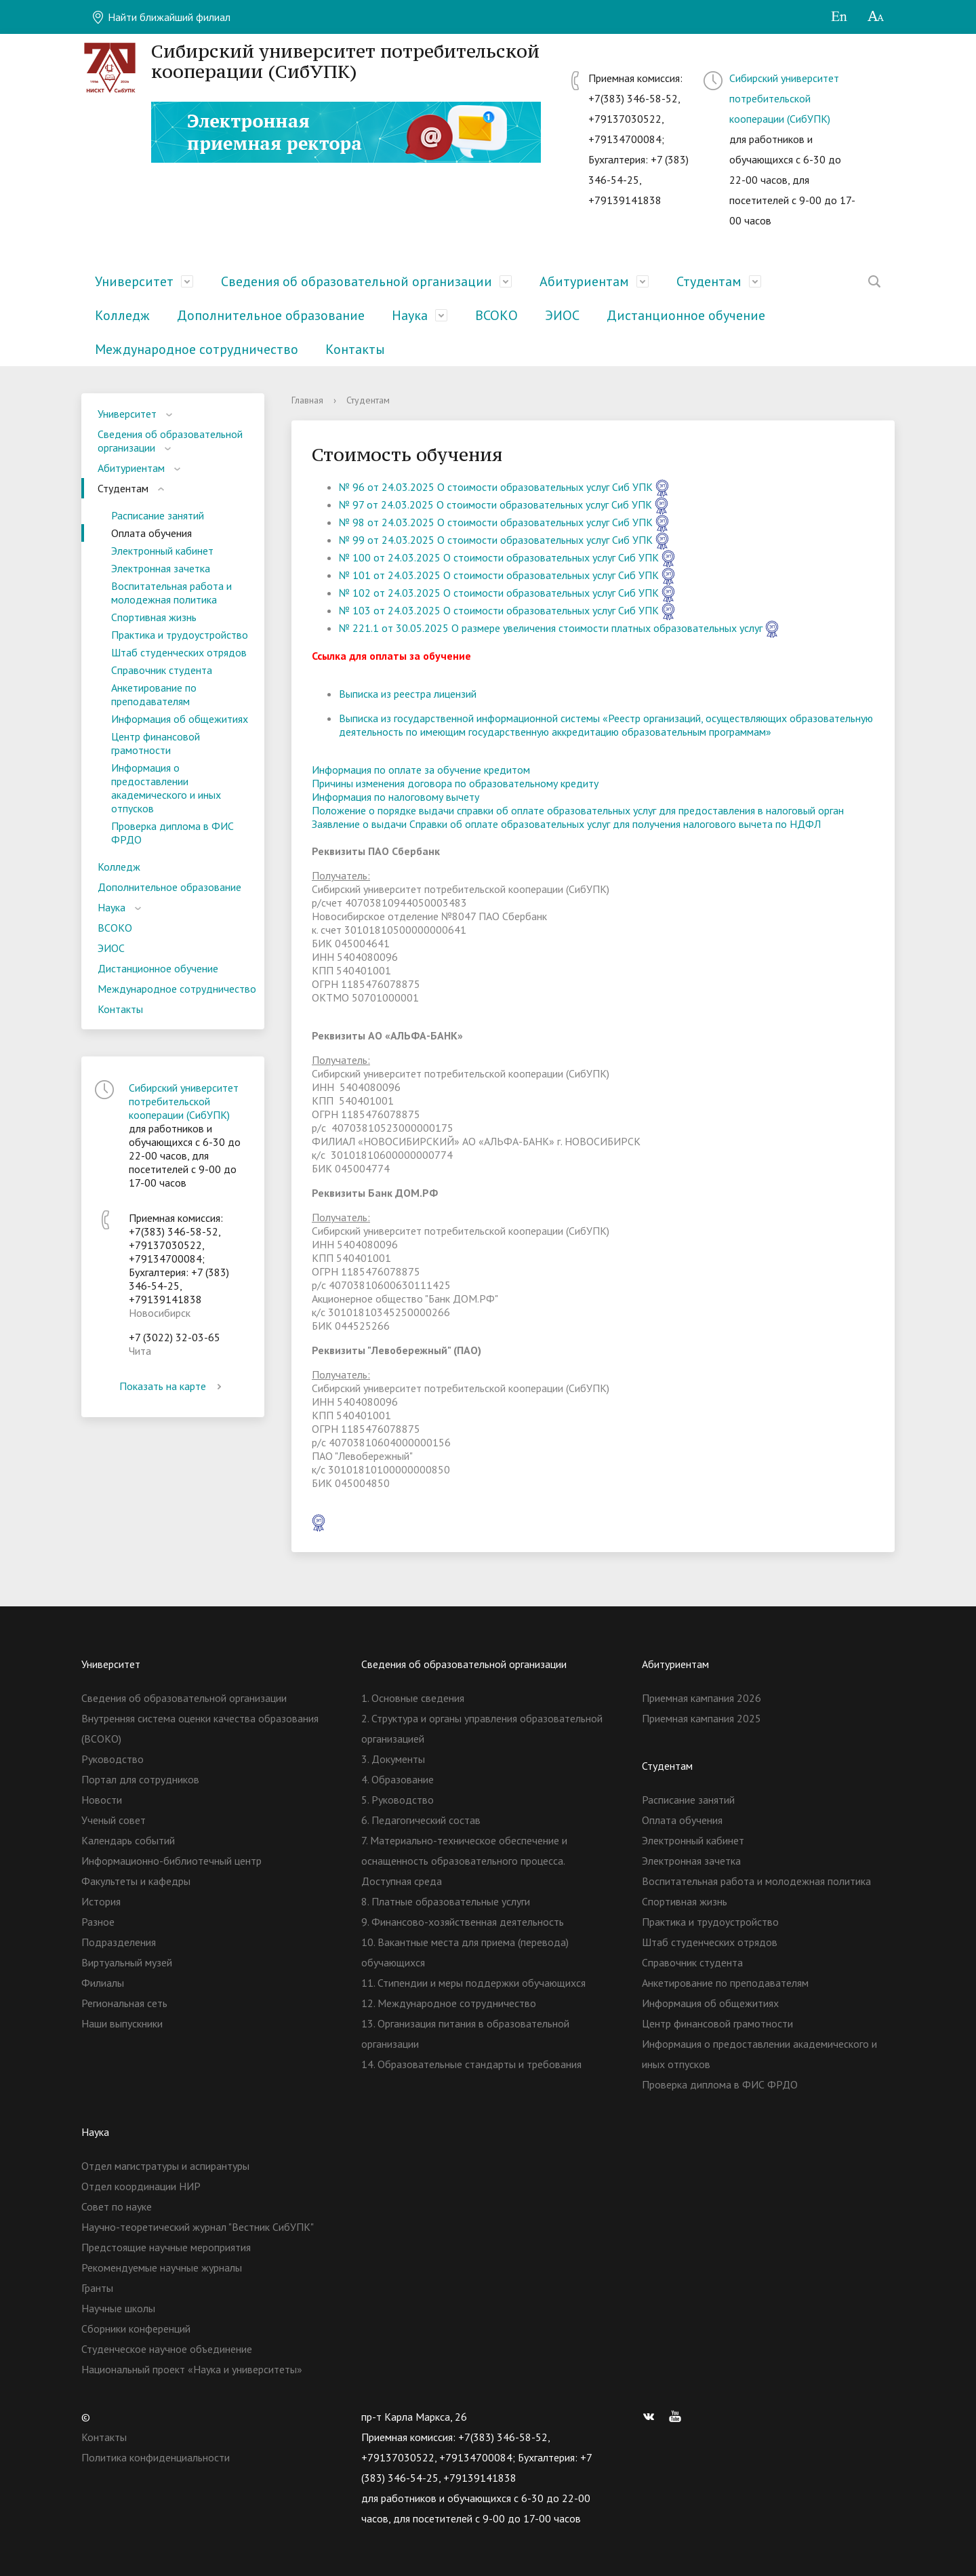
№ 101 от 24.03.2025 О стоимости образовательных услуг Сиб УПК (499, 575)
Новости (101, 1799)
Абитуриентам (584, 281)
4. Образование (397, 1779)
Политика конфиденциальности (155, 2457)
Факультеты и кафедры (135, 1881)
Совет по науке (116, 2206)
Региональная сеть (124, 2003)
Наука (410, 315)
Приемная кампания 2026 (701, 1698)
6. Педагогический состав (421, 1820)
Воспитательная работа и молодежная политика (171, 592)
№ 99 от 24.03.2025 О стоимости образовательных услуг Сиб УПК (496, 540)
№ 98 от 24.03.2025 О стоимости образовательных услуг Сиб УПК (496, 522)
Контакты (355, 349)
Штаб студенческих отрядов (179, 652)
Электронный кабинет (162, 550)
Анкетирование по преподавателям (154, 694)
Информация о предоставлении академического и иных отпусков (166, 788)
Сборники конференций (135, 2328)
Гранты (97, 2288)
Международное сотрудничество (196, 349)
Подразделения (118, 1942)
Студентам (708, 281)
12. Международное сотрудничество (448, 2003)
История (101, 1901)
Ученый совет (113, 1820)
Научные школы (118, 2308)
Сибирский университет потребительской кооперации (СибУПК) (784, 98)
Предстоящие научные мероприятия (166, 2247)
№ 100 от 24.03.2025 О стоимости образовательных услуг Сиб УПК (499, 557)
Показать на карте (172, 1386)
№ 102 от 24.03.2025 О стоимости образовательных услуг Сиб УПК (499, 592)
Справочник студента (161, 670)
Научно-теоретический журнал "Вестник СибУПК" (197, 2227)
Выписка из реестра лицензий (407, 693)
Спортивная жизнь (154, 617)
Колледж (122, 315)
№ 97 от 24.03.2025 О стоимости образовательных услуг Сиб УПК (495, 504)
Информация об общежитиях (179, 719)
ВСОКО (496, 315)
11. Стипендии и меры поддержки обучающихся (473, 1982)
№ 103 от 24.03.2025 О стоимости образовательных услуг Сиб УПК (499, 610)
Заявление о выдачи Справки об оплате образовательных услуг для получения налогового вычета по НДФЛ (566, 824)
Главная (307, 400)
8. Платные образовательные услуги (445, 1901)
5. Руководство (397, 1799)
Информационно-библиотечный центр (171, 1860)
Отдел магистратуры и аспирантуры (165, 2166)
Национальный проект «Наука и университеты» (191, 2369)
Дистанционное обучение (686, 315)
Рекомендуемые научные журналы (161, 2267)
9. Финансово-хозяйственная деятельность (462, 1921)
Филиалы (102, 1982)
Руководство (112, 1759)
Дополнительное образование (271, 315)
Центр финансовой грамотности (155, 743)
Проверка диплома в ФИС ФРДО (172, 832)
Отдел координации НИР (141, 2186)
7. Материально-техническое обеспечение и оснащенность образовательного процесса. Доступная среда (464, 1861)
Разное (98, 1921)
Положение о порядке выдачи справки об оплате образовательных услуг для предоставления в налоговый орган (578, 810)
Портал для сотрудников (140, 1779)
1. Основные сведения (412, 1698)
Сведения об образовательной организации (356, 281)
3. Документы (393, 1759)
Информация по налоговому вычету (395, 797)
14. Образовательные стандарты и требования (471, 2064)
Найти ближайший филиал (161, 17)
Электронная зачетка (160, 568)
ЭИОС (562, 315)
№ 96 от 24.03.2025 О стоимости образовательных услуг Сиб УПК (496, 487)
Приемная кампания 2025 (701, 1718)
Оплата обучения (151, 533)
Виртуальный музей (126, 1962)
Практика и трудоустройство (179, 634)
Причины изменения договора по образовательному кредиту (455, 783)
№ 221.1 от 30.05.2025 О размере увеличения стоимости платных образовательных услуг (550, 628)
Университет (134, 281)
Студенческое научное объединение (166, 2349)
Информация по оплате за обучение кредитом (421, 769)
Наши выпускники (122, 2023)
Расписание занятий (157, 515)
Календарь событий (128, 1840)
